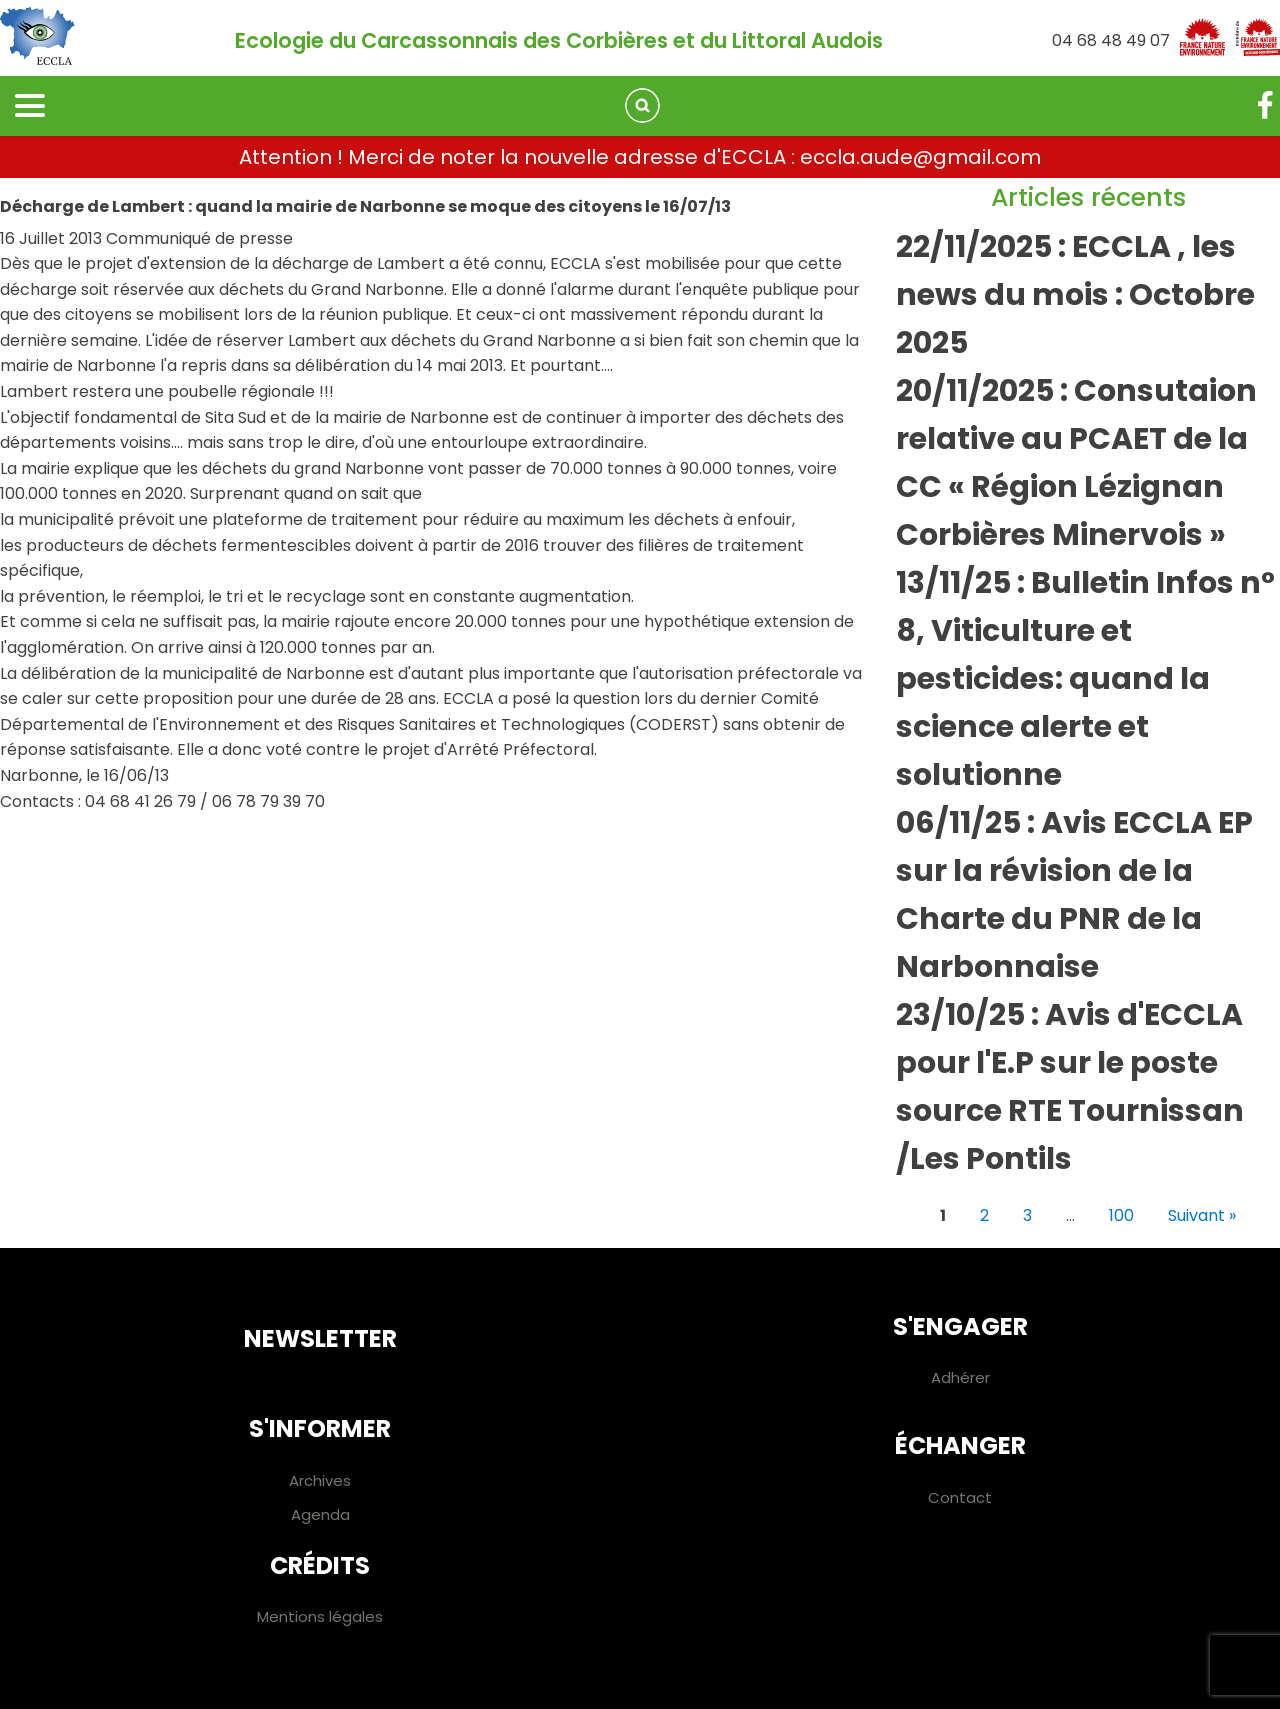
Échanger (960, 1445)
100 (1121, 1215)
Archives (320, 1480)
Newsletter (320, 1338)
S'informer (320, 1428)
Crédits (320, 1565)
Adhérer (960, 1377)
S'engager (960, 1326)
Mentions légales (320, 1616)
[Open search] (642, 105)
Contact (960, 1497)
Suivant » (1202, 1215)
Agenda (320, 1514)
